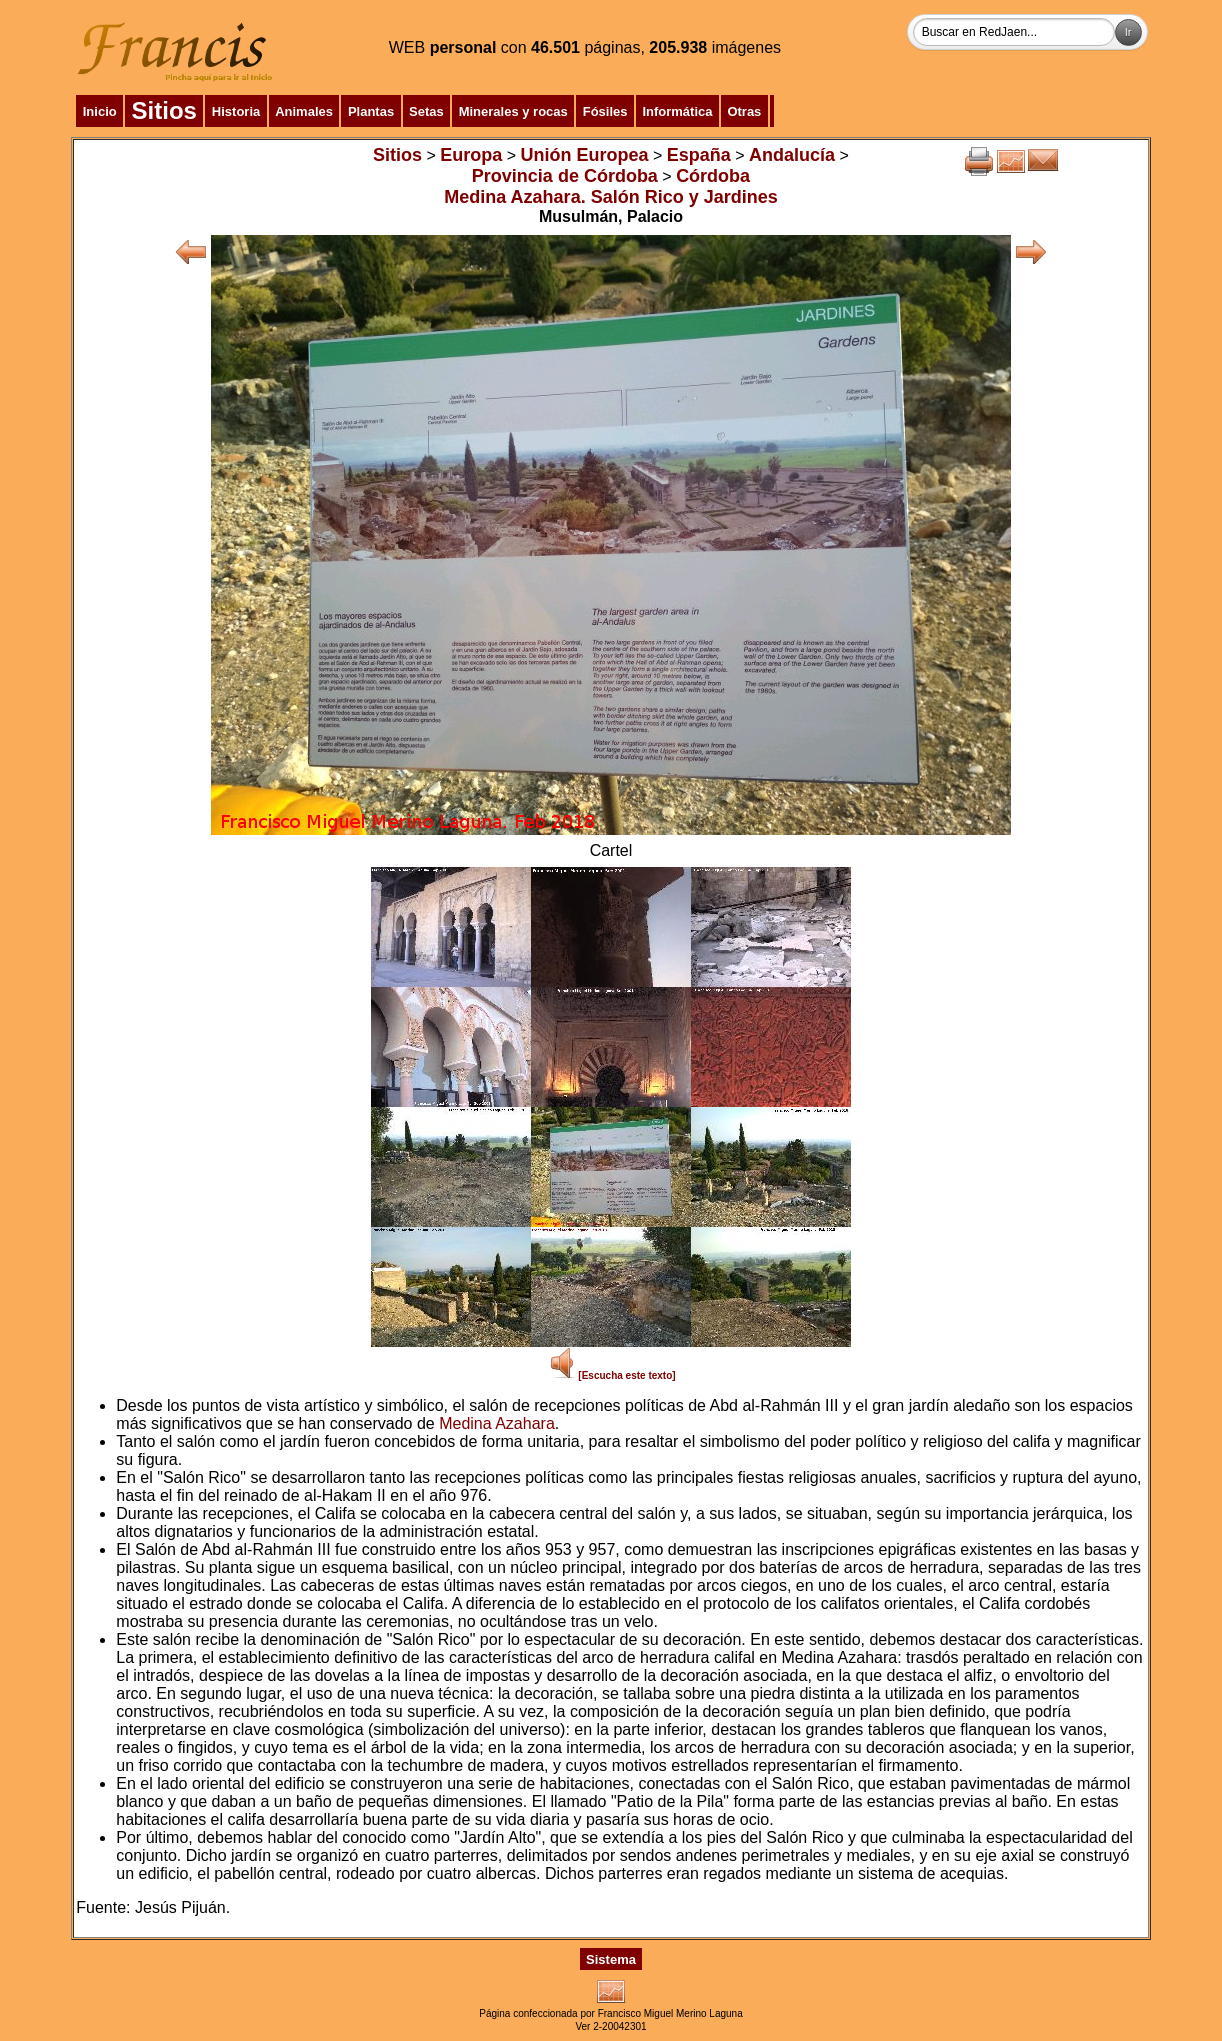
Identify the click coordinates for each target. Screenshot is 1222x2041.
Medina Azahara (497, 1423)
